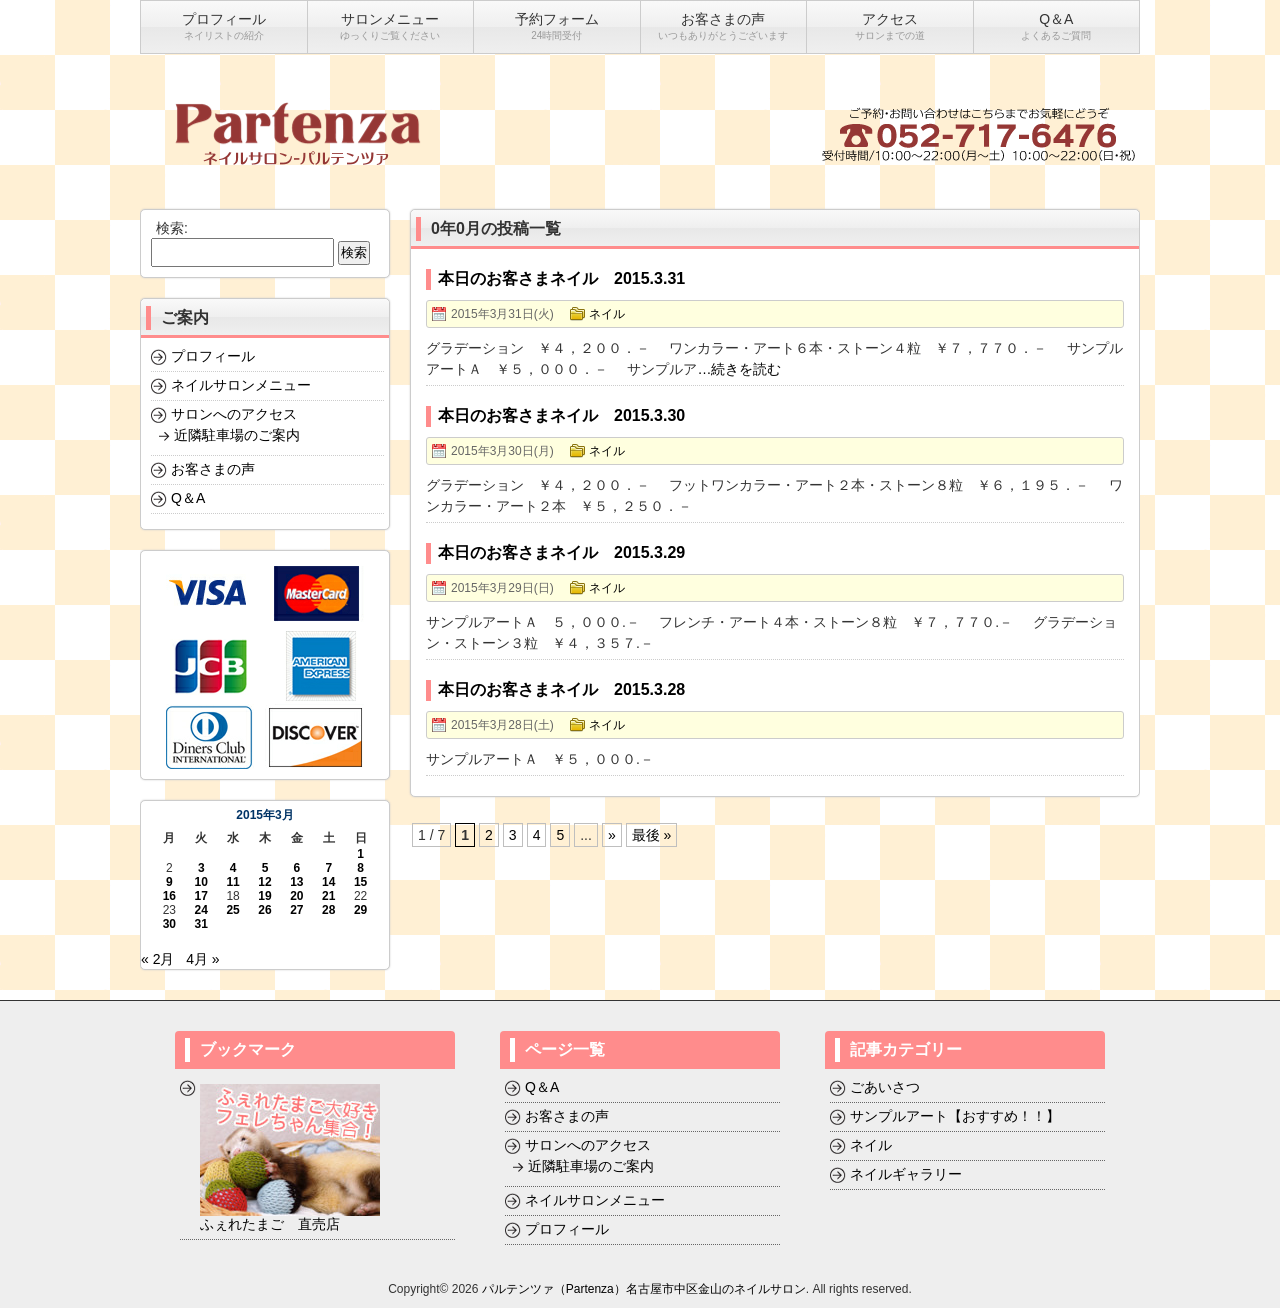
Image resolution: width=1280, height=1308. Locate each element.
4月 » (202, 959)
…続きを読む (739, 369)
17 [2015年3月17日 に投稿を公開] (201, 896)
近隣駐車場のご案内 (237, 435)
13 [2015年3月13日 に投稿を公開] (296, 882)
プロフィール (213, 356)
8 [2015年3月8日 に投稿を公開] (360, 868)
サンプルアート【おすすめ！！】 (955, 1116)
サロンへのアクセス (234, 414)
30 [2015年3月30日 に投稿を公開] (169, 924)
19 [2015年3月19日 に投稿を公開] (264, 896)
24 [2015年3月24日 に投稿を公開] (201, 910)
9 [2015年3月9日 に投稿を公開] (169, 882)
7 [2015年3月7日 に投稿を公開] (328, 868)
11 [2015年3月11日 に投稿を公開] (232, 882)
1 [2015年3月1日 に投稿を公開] (360, 854)
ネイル (607, 314)
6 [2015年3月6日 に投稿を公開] (297, 868)
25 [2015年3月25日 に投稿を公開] (232, 910)
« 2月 (157, 959)
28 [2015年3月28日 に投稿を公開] (328, 910)
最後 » (652, 835)
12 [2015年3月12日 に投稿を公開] (264, 882)
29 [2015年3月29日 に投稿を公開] (360, 910)
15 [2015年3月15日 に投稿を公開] (360, 882)
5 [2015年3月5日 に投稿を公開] (265, 868)
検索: (172, 228)
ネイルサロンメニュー (241, 385)
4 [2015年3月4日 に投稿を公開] (233, 868)
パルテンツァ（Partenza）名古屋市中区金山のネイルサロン (644, 1289)
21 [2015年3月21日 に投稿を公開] (328, 896)
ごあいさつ (885, 1087)
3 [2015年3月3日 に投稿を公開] (201, 868)
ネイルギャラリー (906, 1174)
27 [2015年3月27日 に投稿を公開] (296, 910)
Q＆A (188, 498)
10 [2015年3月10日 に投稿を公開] (201, 882)
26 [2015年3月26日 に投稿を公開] (264, 910)
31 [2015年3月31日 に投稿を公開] (201, 924)
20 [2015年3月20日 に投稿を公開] (296, 896)
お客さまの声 (213, 469)
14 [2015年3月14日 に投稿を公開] (328, 882)
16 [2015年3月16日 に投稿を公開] (169, 896)
